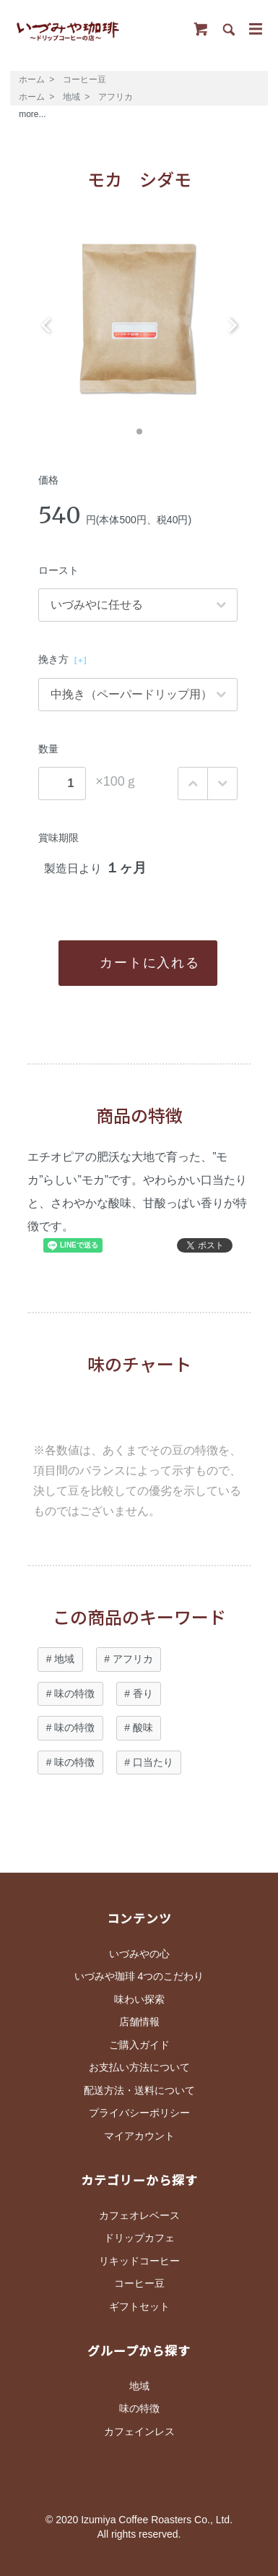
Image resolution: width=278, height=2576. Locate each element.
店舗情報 (139, 2021)
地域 (71, 97)
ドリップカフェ (139, 2238)
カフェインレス (139, 2431)
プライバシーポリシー (139, 2112)
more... (32, 114)
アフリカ (115, 97)
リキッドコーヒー (139, 2261)
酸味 (143, 1727)
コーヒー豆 (84, 79)
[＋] (80, 660)
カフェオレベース (139, 2215)
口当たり (153, 1762)
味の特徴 (74, 1693)
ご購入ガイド (139, 2045)
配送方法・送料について (139, 2090)
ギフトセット (139, 2306)
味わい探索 (139, 1999)
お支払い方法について (139, 2067)
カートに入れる (139, 963)
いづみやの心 (139, 1953)
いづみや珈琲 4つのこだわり (139, 1976)
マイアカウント (139, 2136)
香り (143, 1693)
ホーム (32, 79)
